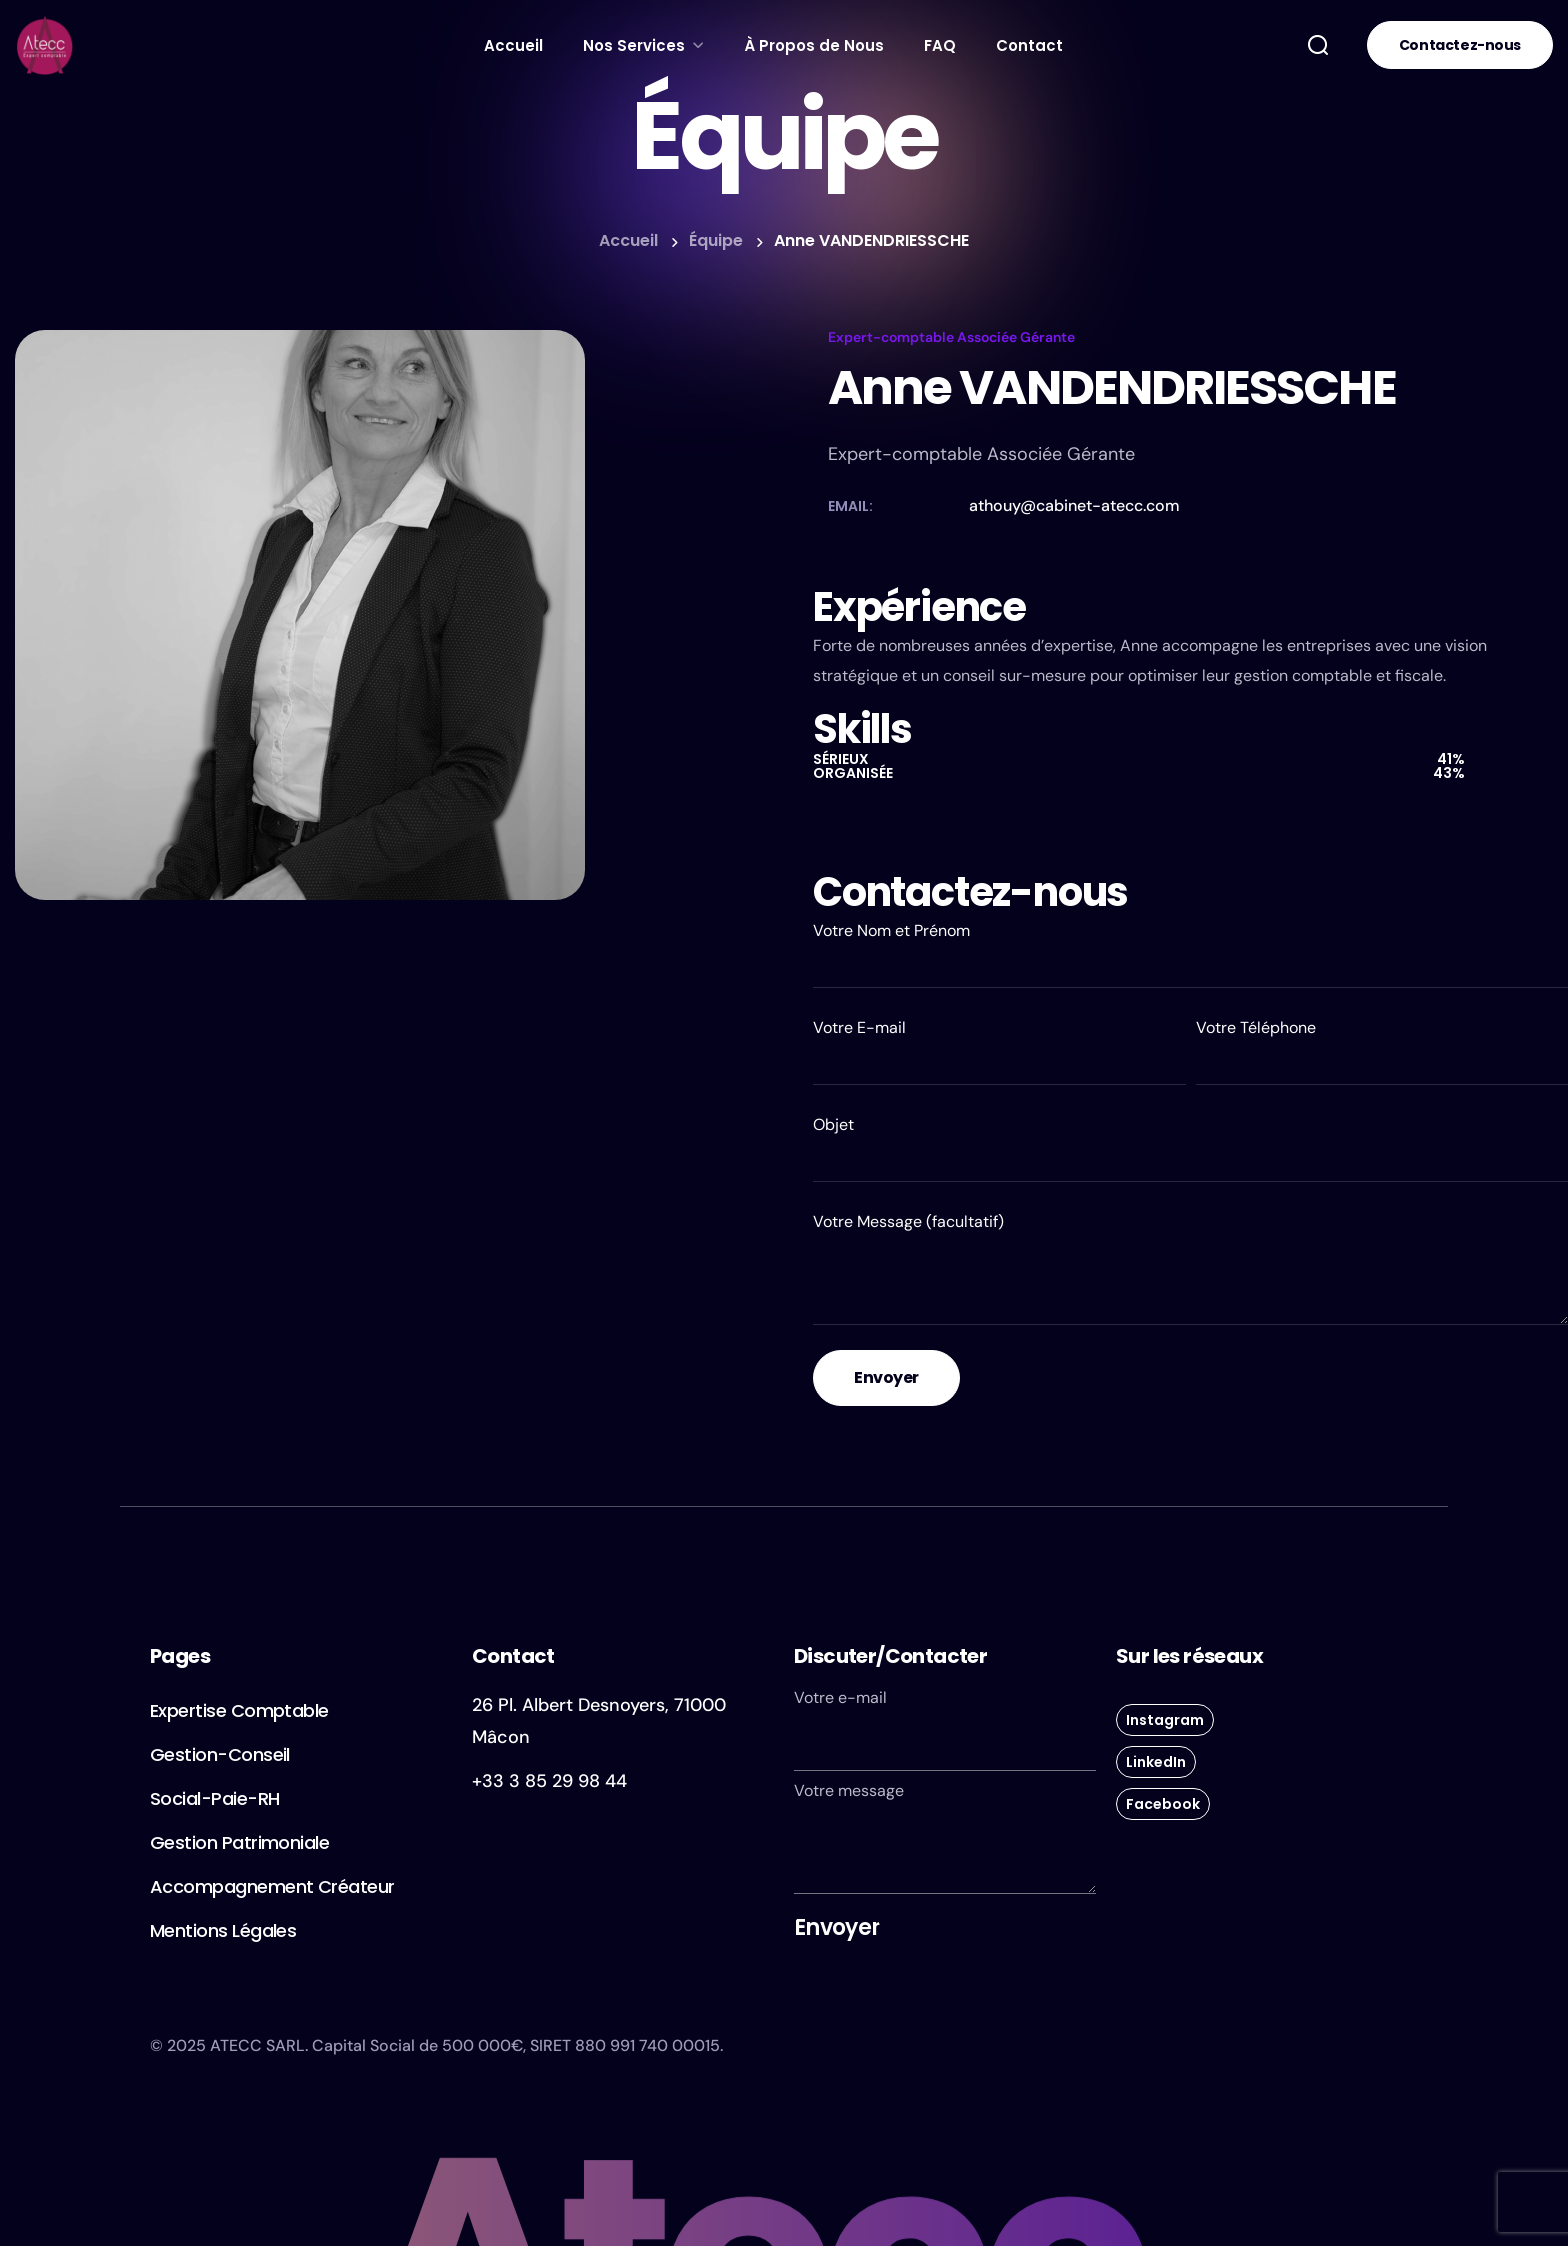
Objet (1190, 1148)
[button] (1318, 45)
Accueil (628, 240)
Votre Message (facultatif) (1190, 1268)
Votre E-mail (999, 1051)
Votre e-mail (945, 1729)
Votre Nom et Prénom (1190, 954)
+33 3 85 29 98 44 (549, 1781)
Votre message (945, 1837)
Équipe (716, 240)
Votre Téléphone (1382, 1051)
